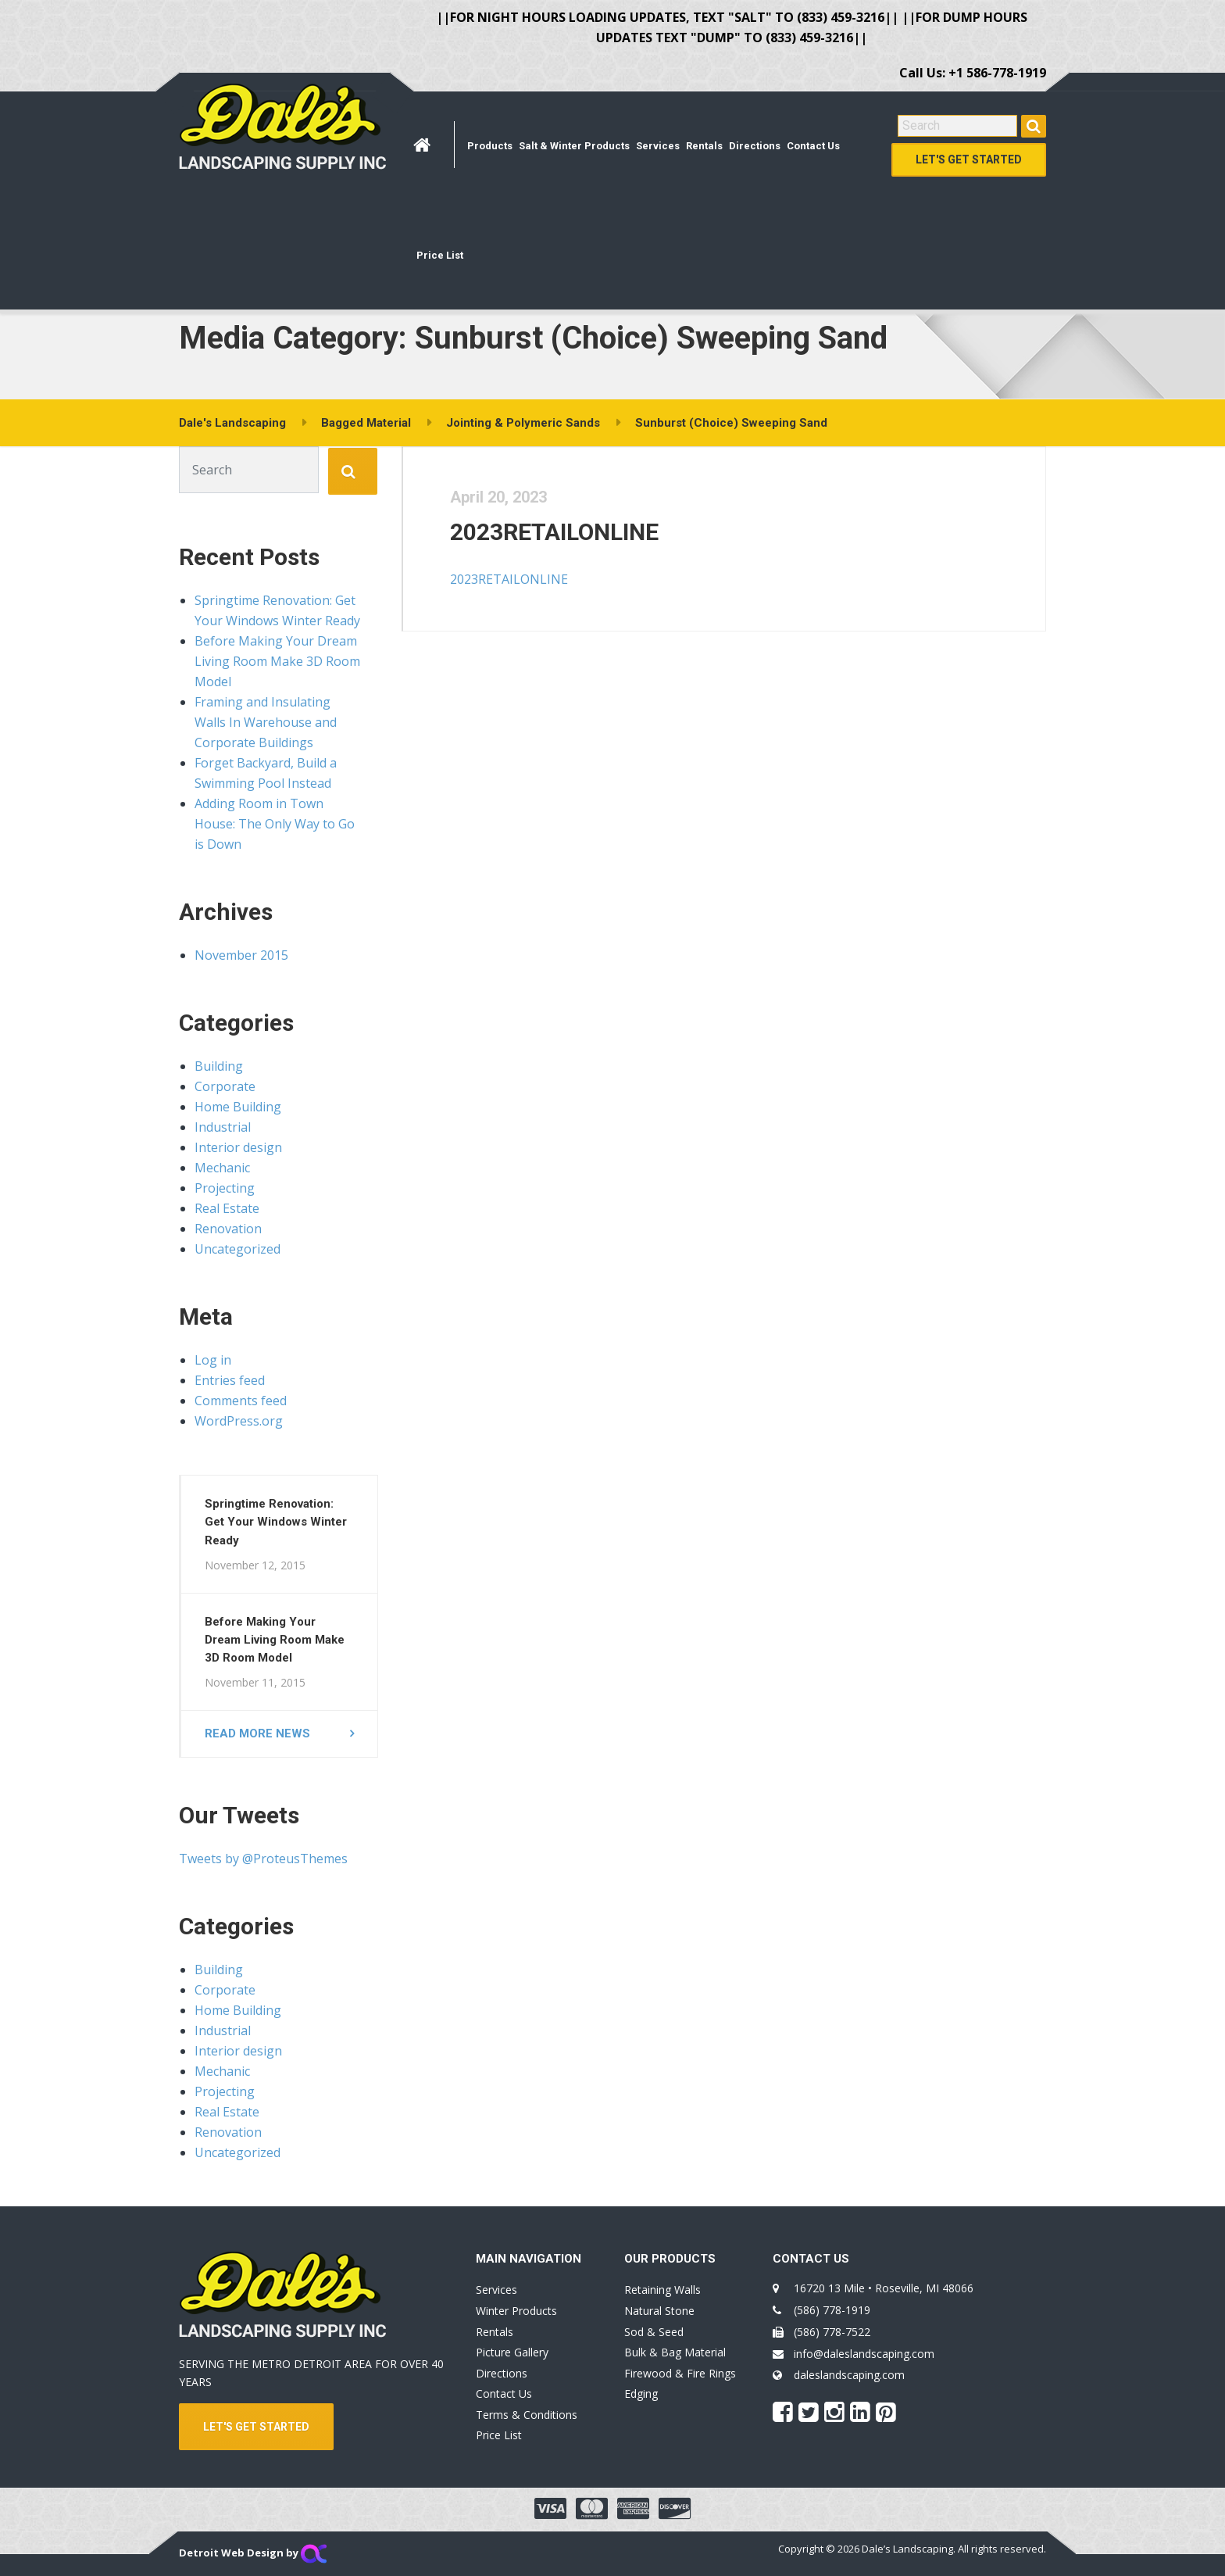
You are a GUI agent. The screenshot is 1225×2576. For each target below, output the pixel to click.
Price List (439, 255)
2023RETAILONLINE (555, 532)
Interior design (238, 1147)
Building (219, 1066)
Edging (641, 2393)
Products (489, 146)
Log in (213, 1359)
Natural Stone (659, 2310)
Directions (754, 146)
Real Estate (227, 1208)
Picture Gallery (512, 2352)
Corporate (225, 1086)
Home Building (238, 1106)
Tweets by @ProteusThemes (263, 1858)
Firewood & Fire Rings (680, 2373)
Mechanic (222, 1167)
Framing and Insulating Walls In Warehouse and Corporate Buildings (266, 722)
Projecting (225, 1188)
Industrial (223, 1127)
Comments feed (241, 1400)
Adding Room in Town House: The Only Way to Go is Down (275, 824)
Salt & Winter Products (574, 146)
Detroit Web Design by (253, 2553)
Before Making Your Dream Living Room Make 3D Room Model (277, 661)
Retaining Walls (662, 2289)
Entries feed (230, 1380)
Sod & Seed (654, 2331)
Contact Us (813, 146)
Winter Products (516, 2310)
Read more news (257, 1733)
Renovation (228, 1228)
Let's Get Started (969, 159)
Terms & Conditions (526, 2414)
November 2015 (241, 955)
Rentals (704, 146)
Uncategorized (237, 1249)
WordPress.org (239, 1420)
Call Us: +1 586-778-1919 (972, 72)
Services (658, 146)
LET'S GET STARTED (256, 2426)
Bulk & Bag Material (675, 2352)
